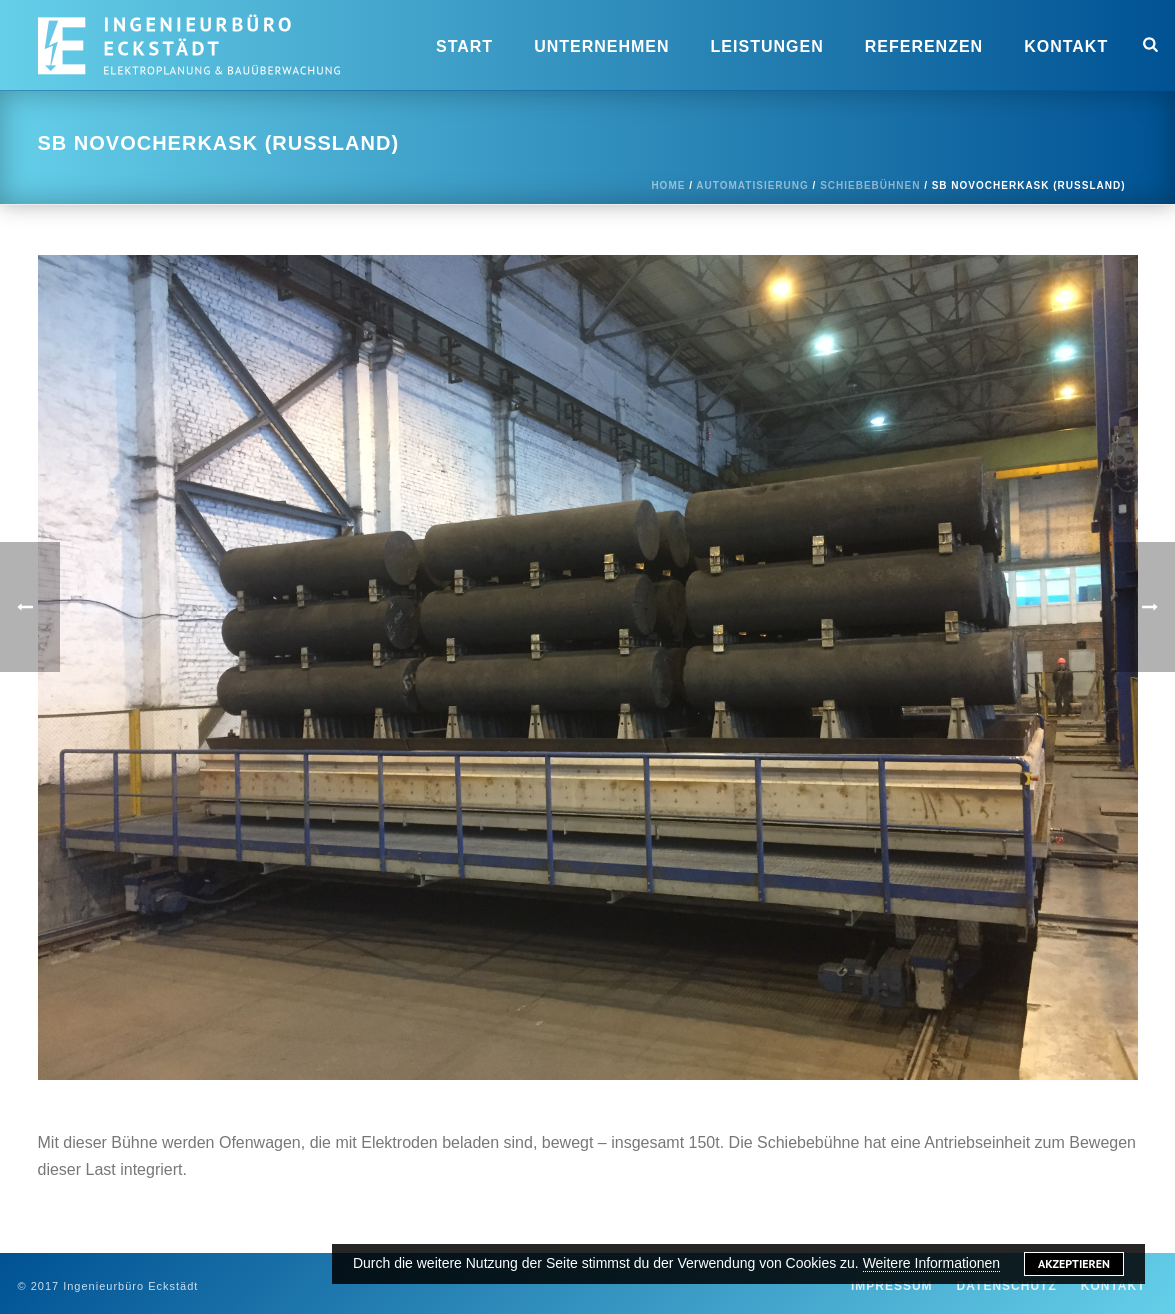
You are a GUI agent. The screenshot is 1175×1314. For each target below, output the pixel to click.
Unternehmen (601, 46)
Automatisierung (752, 185)
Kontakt (1066, 46)
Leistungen (767, 46)
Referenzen (924, 46)
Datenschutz (1007, 1286)
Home (668, 185)
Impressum (892, 1286)
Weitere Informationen (931, 1263)
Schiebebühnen (870, 185)
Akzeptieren (1074, 1263)
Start (464, 46)
